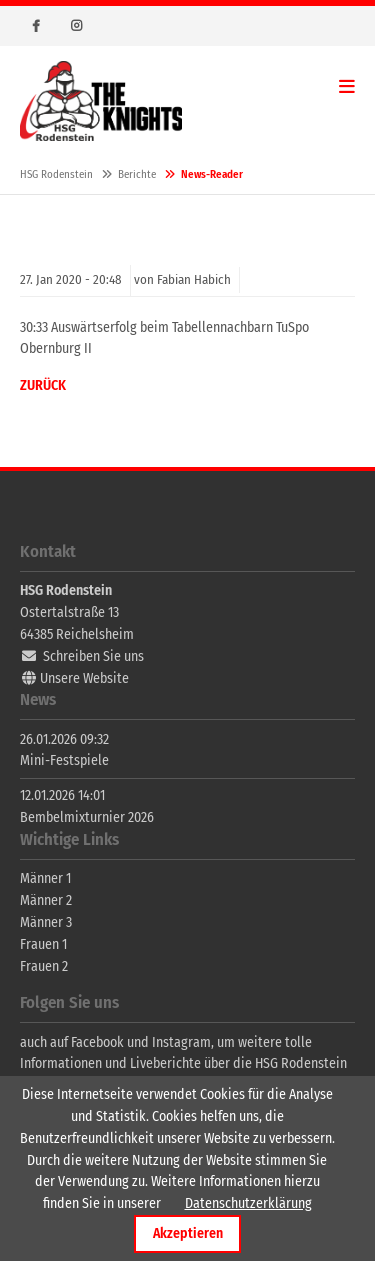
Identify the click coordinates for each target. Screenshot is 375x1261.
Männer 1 (45, 878)
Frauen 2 (44, 966)
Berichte (137, 174)
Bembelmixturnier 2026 (87, 817)
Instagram (76, 26)
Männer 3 (46, 922)
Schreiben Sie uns (93, 656)
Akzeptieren (188, 1233)
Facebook (36, 26)
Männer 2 (46, 900)
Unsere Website (84, 678)
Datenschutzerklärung (248, 1203)
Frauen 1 (43, 944)
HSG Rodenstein (101, 101)
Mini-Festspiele (64, 760)
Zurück (43, 385)
